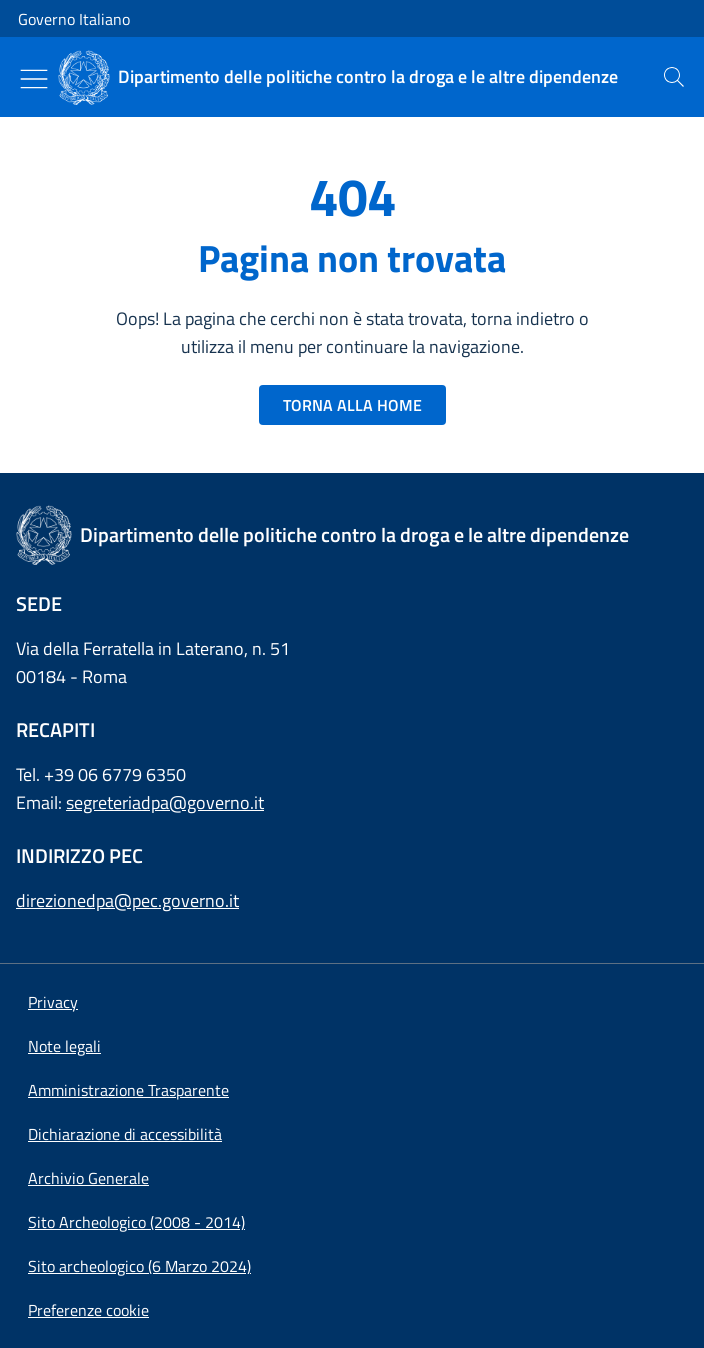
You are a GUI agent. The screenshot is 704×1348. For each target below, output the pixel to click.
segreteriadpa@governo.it (165, 802)
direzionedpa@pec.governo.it (127, 900)
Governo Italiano (74, 19)
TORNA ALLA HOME (352, 405)
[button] (88, 1310)
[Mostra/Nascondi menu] (34, 79)
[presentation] (674, 77)
